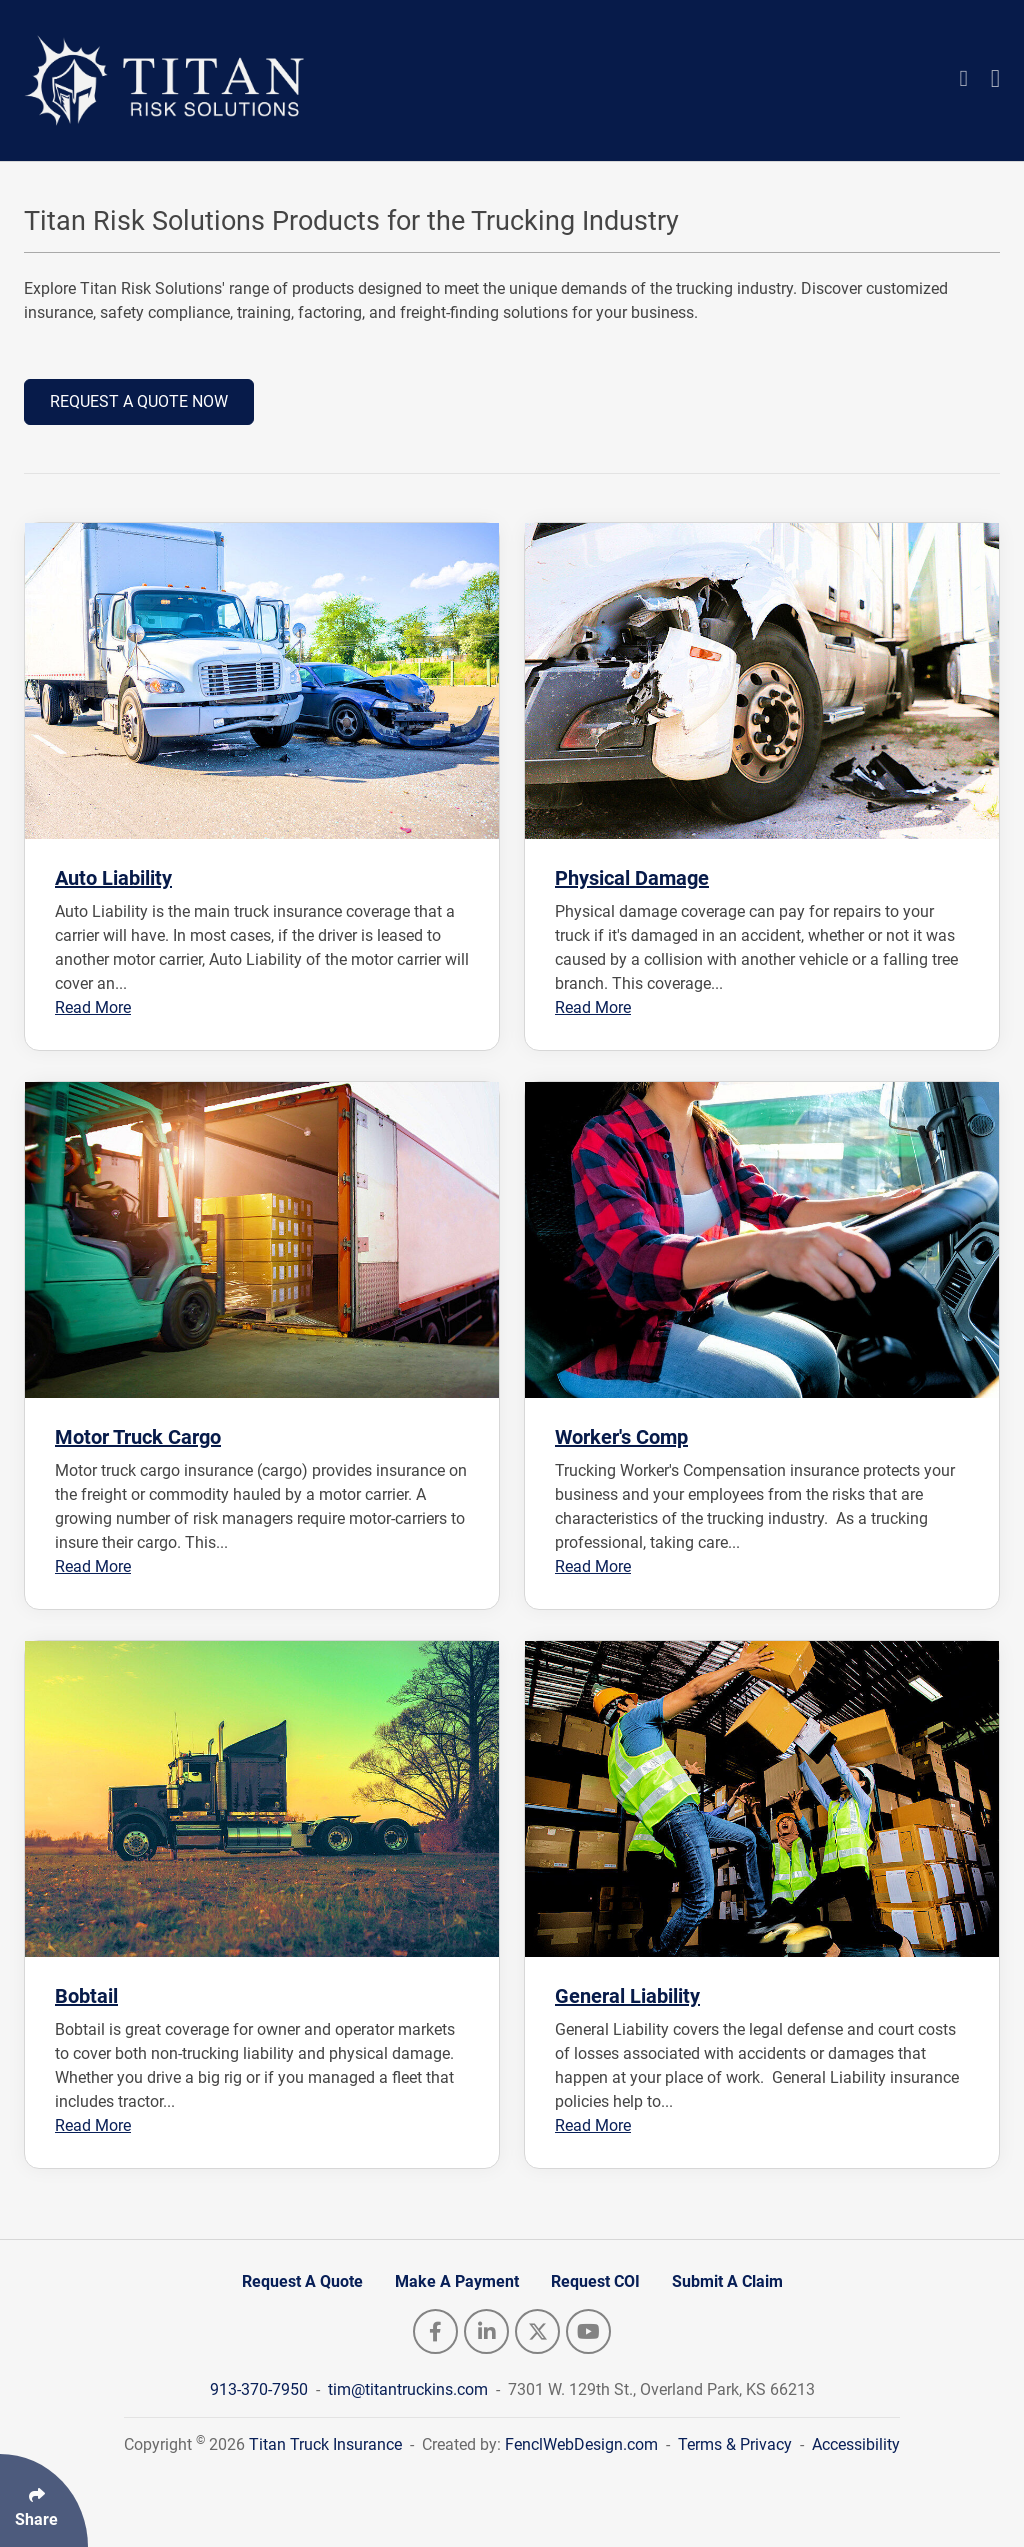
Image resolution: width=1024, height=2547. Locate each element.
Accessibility (856, 2444)
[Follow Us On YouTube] (588, 2331)
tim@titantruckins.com (410, 2389)
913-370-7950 (261, 2389)
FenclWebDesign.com (581, 2444)
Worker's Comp (621, 1437)
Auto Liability (113, 878)
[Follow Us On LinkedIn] (486, 2331)
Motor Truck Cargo (138, 1437)
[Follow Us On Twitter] (537, 2331)
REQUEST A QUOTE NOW (139, 401)
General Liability (627, 1996)
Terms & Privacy (735, 2444)
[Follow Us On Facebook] (435, 2331)
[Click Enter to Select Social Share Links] (44, 2500)
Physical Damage (632, 878)
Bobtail (86, 1996)
